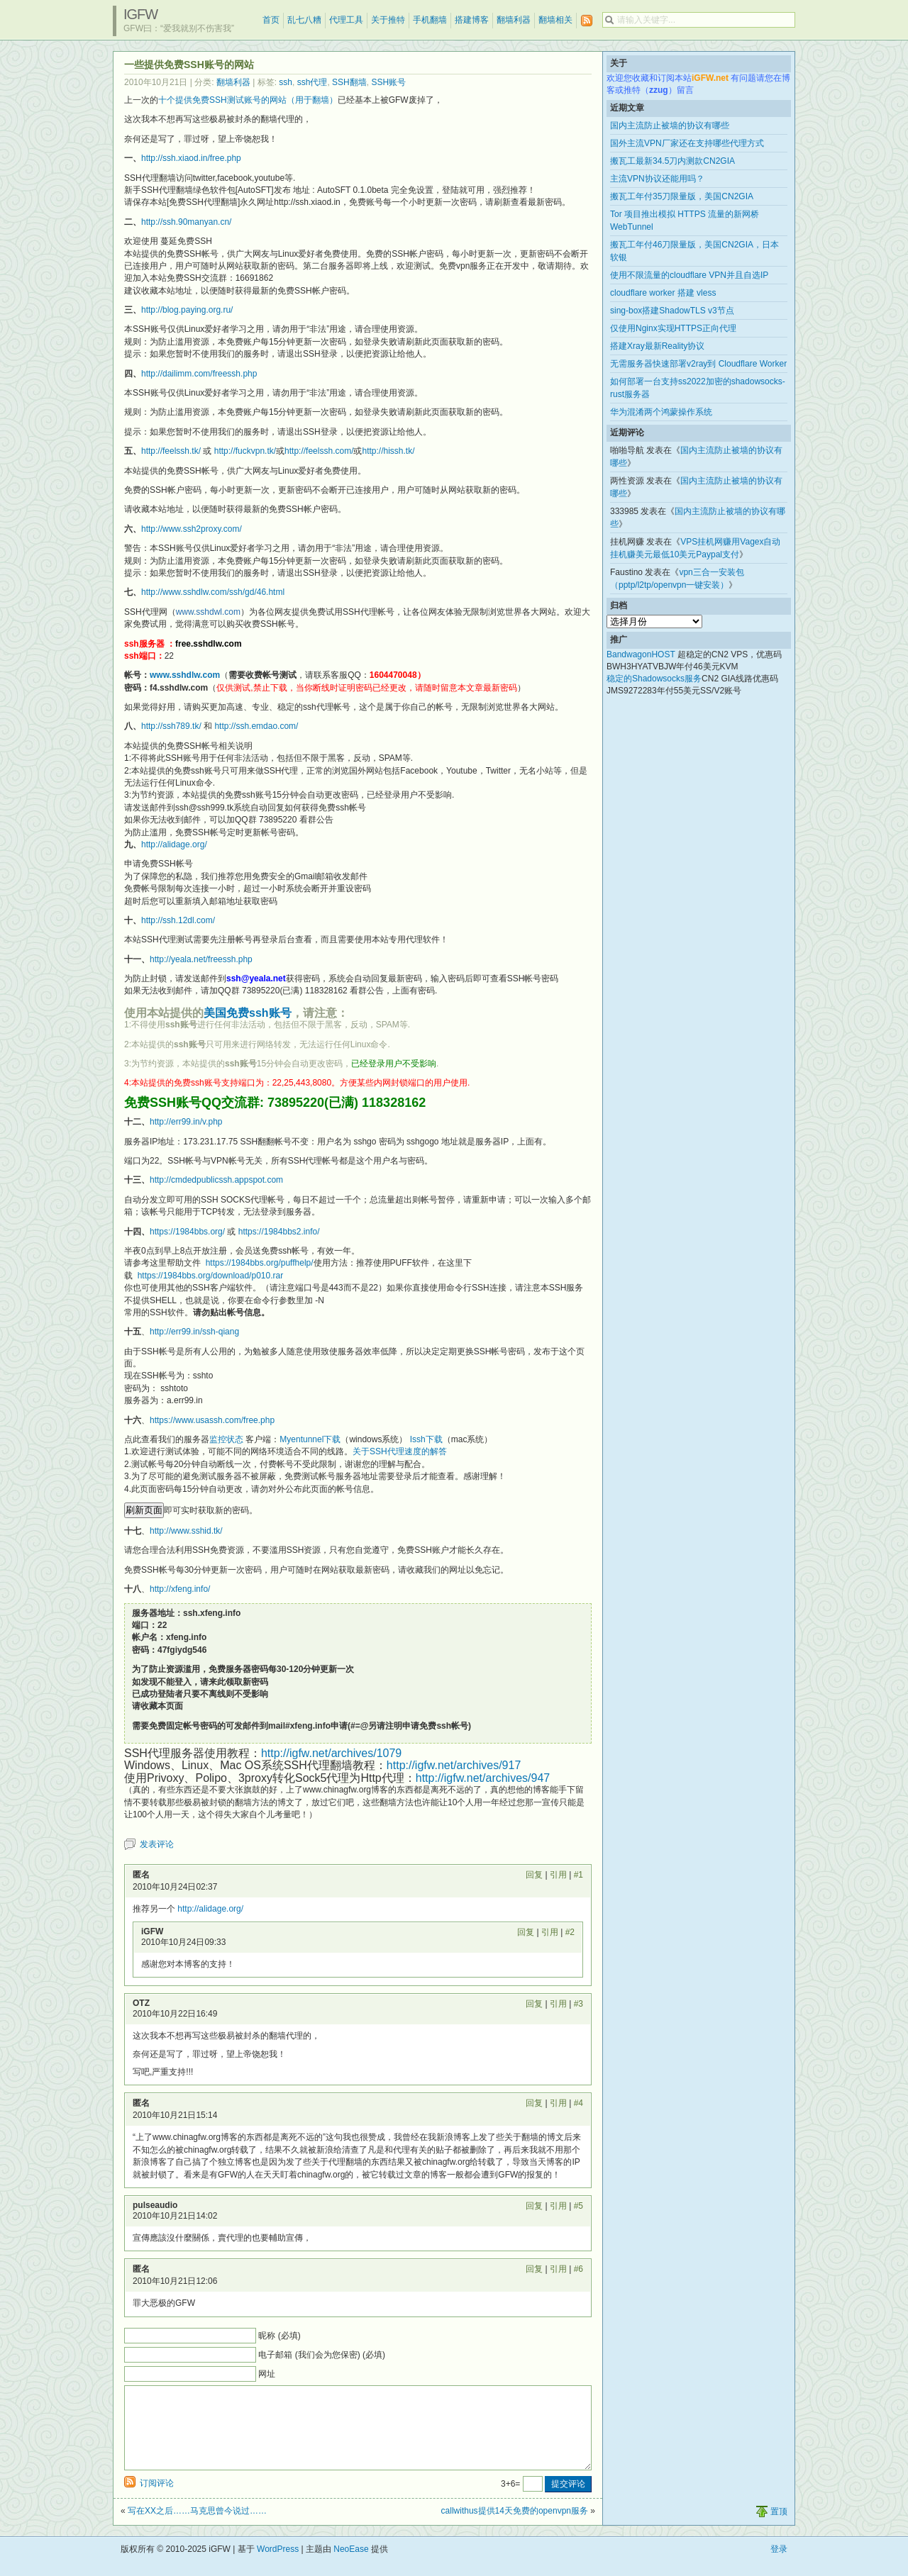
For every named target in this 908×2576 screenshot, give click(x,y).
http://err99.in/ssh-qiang (194, 1332)
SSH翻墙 (349, 82)
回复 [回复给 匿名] (534, 1875)
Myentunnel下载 (309, 1439)
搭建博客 (472, 20)
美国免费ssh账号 (248, 1013)
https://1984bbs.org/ (187, 1232)
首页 (270, 20)
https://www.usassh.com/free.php (212, 1420)
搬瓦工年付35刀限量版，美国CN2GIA (681, 196)
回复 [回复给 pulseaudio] (534, 2206)
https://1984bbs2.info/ (279, 1232)
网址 (266, 2374)
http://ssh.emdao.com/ (256, 726)
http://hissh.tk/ (388, 451)
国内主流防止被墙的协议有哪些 (669, 125)
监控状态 (226, 1439)
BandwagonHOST (641, 654)
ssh (285, 82)
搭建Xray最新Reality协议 (657, 346)
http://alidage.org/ (174, 844)
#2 (570, 1932)
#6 (578, 2269)
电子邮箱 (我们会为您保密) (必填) (321, 2355)
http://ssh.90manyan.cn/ (186, 222)
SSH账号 (388, 82)
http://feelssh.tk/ (171, 451)
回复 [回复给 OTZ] (534, 2004)
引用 (558, 1875)
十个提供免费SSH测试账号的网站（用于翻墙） (248, 100)
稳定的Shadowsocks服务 (654, 679)
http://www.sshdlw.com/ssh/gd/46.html (212, 592)
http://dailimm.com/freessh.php (199, 374)
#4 (578, 2103)
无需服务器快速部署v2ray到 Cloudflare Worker (698, 364)
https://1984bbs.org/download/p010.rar (210, 1276)
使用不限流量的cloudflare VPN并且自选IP (689, 275)
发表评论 (157, 1844)
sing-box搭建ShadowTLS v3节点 (672, 311)
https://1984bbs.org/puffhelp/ (260, 1263)
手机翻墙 (430, 20)
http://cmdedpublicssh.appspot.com (216, 1180)
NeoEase (350, 2566)
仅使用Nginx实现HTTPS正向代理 (673, 328)
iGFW (140, 14)
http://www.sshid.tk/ (186, 1531)
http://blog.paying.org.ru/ (187, 310)
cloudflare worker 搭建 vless (663, 293)
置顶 (778, 2528)
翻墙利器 (514, 20)
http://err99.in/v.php (186, 1122)
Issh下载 (426, 1439)
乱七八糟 (304, 20)
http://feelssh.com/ (318, 451)
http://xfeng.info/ (180, 1589)
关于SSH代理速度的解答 (400, 1451)
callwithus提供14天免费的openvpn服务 (514, 2528)
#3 (578, 2004)
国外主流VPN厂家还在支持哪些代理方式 (687, 143)
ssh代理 (312, 82)
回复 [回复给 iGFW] (525, 1932)
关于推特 (388, 20)
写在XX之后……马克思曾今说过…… (197, 2528)
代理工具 (346, 20)
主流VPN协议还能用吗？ (657, 179)
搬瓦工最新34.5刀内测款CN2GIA (672, 161)
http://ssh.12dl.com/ (178, 920)
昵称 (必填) (279, 2336)
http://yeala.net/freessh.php (201, 959)
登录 (778, 2566)
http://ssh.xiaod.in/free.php (191, 158)
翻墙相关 (555, 20)
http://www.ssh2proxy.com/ (191, 529)
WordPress (278, 2566)
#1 (578, 1875)
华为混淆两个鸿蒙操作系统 (661, 412)
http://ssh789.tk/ (171, 726)
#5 (578, 2206)
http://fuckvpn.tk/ (245, 451)
